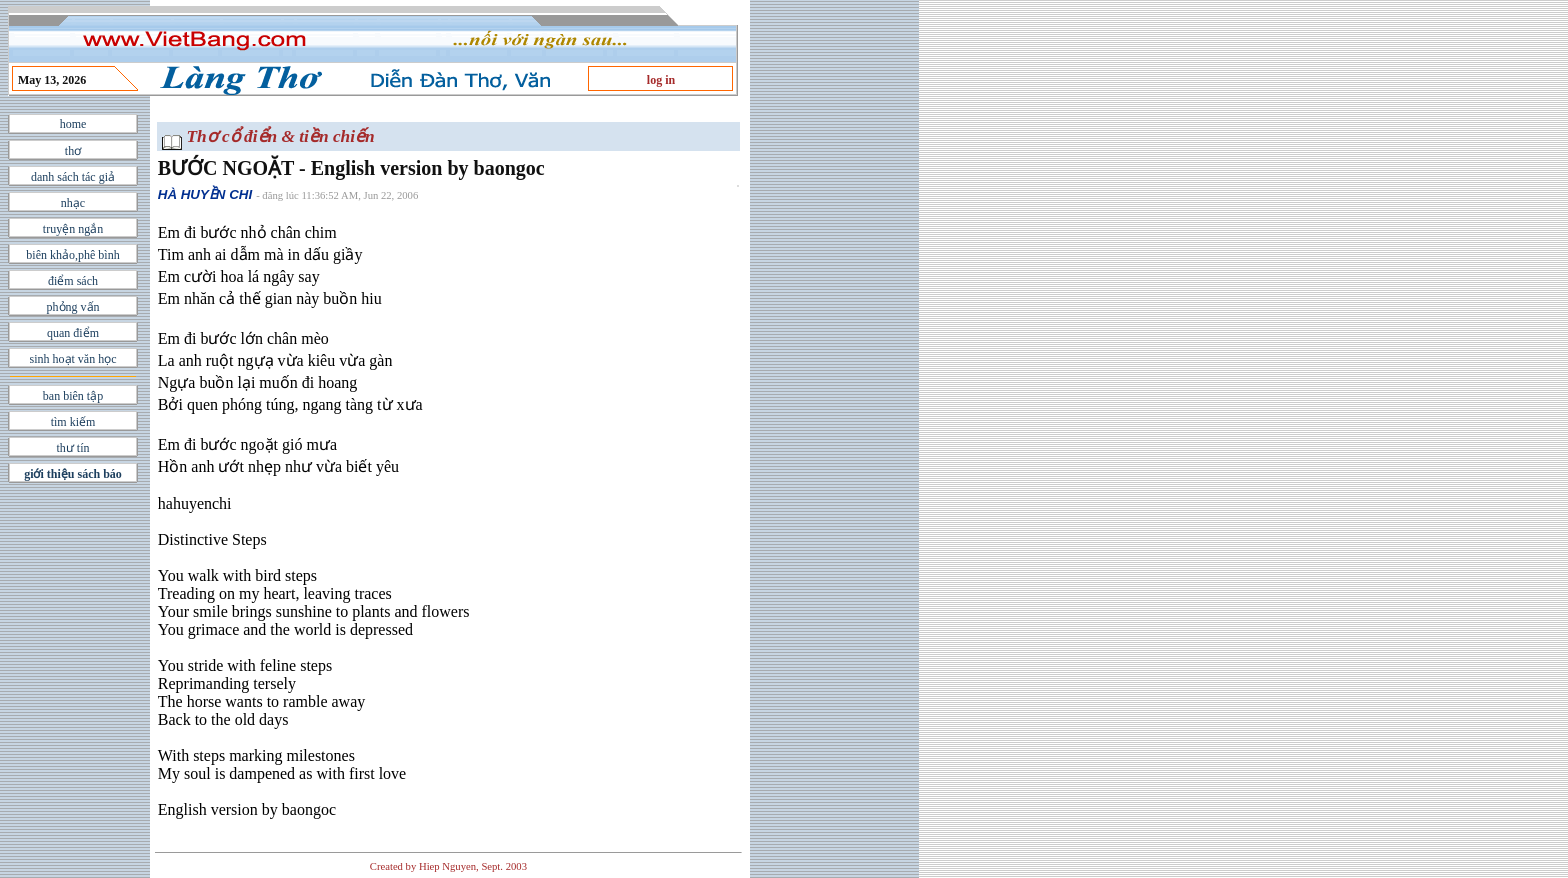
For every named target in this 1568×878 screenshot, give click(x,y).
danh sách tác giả (73, 177)
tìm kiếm (73, 422)
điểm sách (73, 281)
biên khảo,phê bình (72, 255)
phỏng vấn (73, 307)
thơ (73, 151)
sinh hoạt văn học (73, 359)
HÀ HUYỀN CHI (205, 194)
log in (661, 80)
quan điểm (73, 333)
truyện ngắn (73, 229)
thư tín (72, 448)
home (73, 124)
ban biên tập (73, 396)
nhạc (73, 203)
